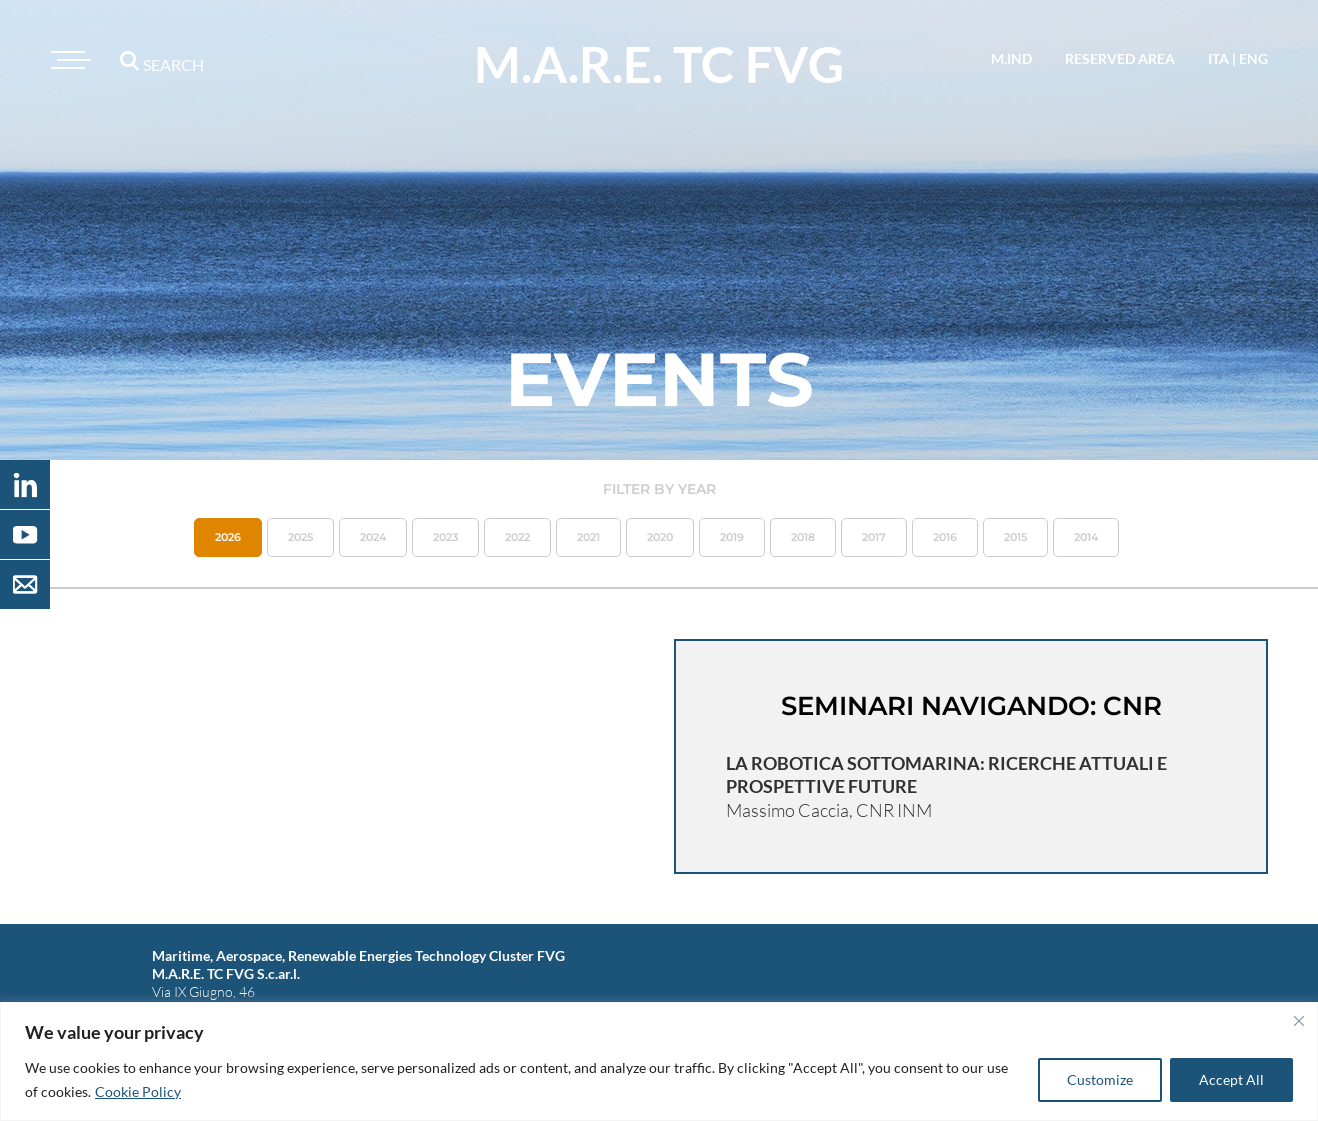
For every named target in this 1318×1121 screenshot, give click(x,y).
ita (1218, 58)
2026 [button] (228, 537)
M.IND (1011, 58)
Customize (1100, 1079)
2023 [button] (445, 537)
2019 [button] (732, 537)
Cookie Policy (138, 1091)
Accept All (1231, 1079)
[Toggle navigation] (68, 60)
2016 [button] (945, 537)
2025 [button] (300, 537)
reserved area (1120, 58)
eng (1253, 58)
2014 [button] (1086, 537)
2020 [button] (660, 537)
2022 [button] (517, 537)
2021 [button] (588, 537)
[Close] (1299, 1021)
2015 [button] (1015, 537)
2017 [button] (874, 537)
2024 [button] (373, 537)
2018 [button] (803, 537)
